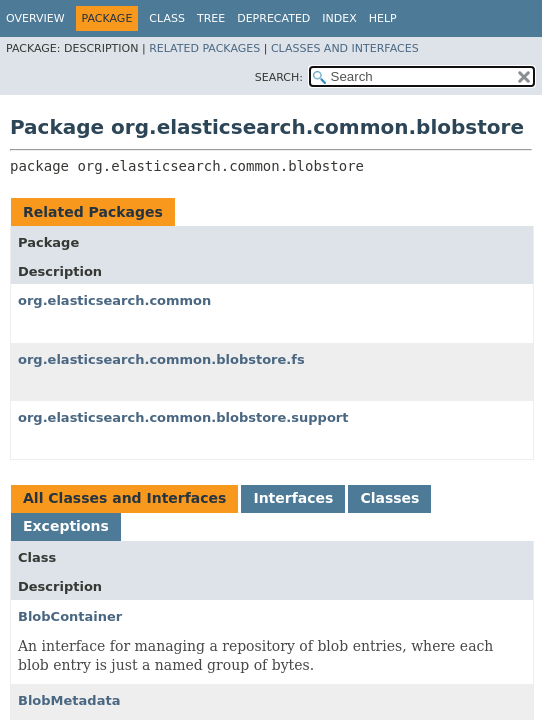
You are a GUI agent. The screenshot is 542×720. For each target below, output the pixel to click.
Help (383, 18)
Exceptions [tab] (66, 526)
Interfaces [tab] (293, 498)
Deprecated (273, 18)
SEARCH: (279, 77)
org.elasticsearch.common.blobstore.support (183, 417)
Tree (211, 18)
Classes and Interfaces (345, 48)
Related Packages (204, 48)
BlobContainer (70, 616)
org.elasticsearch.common (114, 300)
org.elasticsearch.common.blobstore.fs (161, 359)
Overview (35, 18)
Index (339, 18)
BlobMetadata (69, 700)
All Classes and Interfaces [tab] (124, 498)
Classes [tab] (389, 498)
